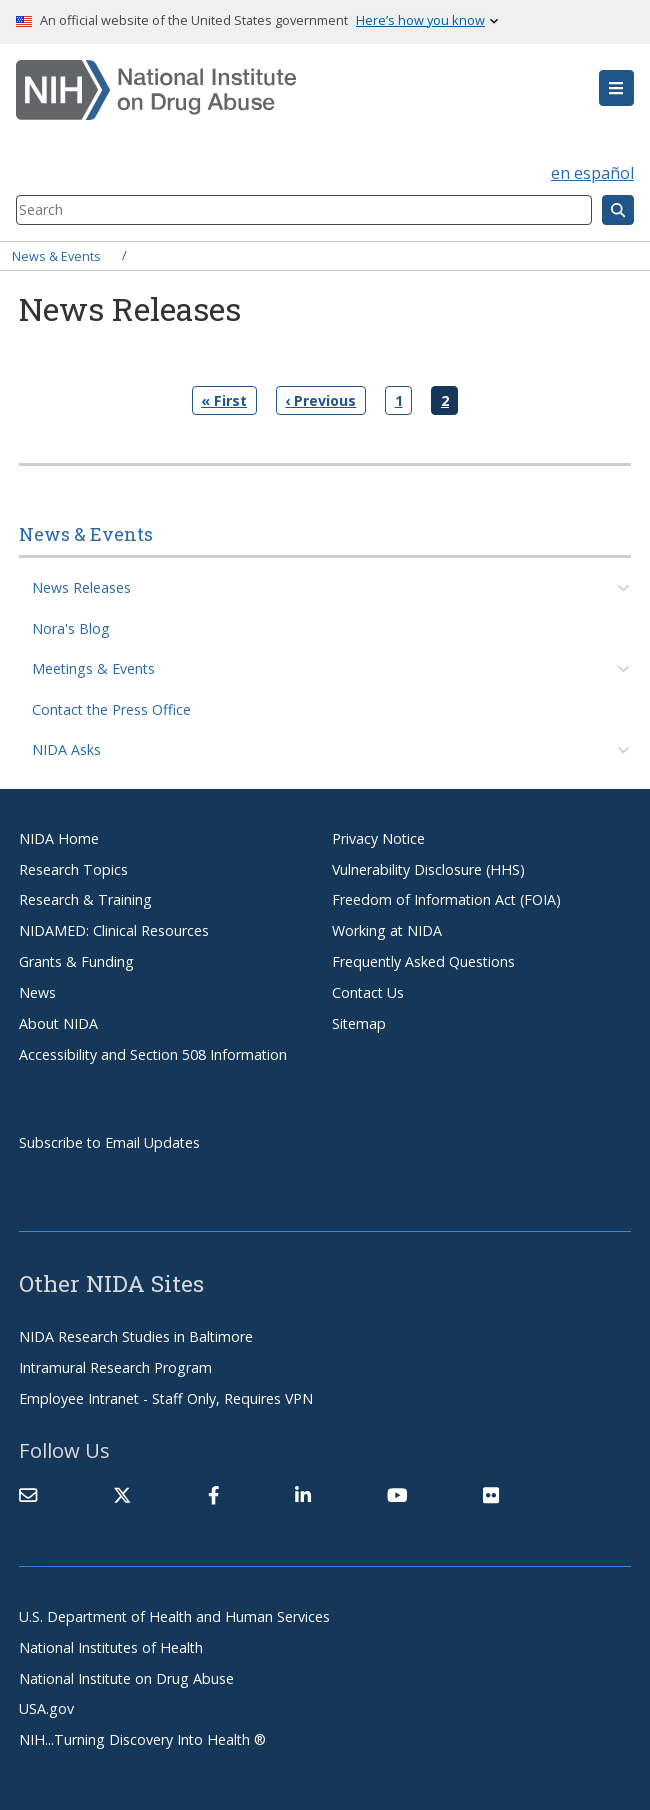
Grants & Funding (76, 961)
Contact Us (368, 992)
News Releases (81, 587)
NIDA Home (59, 838)
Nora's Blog (71, 628)
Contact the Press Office (111, 709)
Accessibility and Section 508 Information (153, 1054)
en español (592, 173)
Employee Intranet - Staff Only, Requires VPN (166, 1398)
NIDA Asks (66, 749)
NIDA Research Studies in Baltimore (136, 1336)
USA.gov (46, 1708)
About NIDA (58, 1023)
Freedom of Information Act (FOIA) (446, 899)
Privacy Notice (378, 838)
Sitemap (359, 1023)
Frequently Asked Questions (423, 961)
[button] (616, 88)
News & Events (56, 255)
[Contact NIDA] (28, 1495)
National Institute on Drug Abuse (126, 1678)
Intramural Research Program (115, 1367)
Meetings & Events (93, 668)
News (37, 992)
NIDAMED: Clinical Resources (114, 930)
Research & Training (85, 899)
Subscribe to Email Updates (109, 1142)
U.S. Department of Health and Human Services (174, 1616)
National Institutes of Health (111, 1647)
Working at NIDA (387, 930)
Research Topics (73, 869)
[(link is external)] (122, 1495)
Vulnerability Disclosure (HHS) (428, 869)
